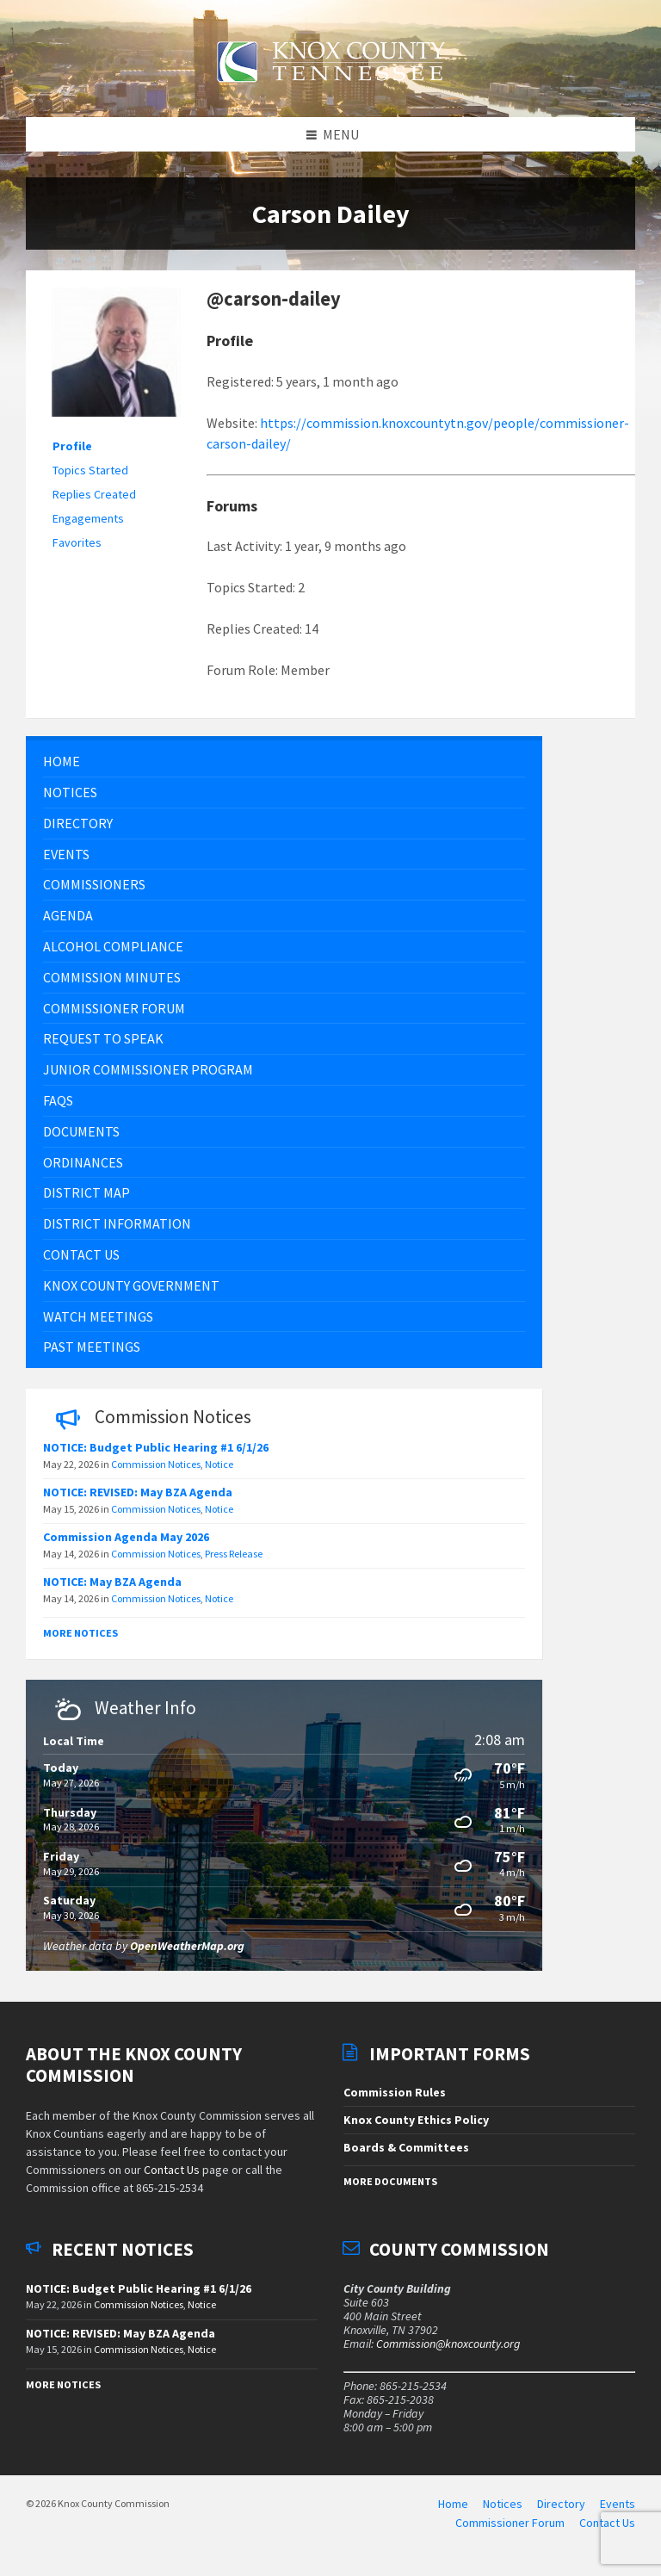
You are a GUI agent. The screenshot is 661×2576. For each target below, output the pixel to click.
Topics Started (90, 479)
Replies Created (94, 503)
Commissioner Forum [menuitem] (510, 2531)
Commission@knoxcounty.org (448, 2352)
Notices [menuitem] (502, 2513)
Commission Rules (394, 2101)
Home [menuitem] (453, 2513)
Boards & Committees (406, 2156)
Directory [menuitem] (561, 2513)
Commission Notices (156, 1473)
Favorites (77, 552)
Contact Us (172, 2179)
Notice (219, 1473)
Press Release (234, 1563)
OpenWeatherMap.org (187, 1954)
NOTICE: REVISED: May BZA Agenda (137, 1501)
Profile (72, 455)
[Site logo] (330, 92)
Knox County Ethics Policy (416, 2128)
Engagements (88, 528)
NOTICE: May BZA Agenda (112, 1591)
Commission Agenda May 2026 (126, 1546)
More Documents (390, 2189)
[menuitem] (284, 771)
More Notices (80, 1642)
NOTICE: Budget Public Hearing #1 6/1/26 (156, 1456)
